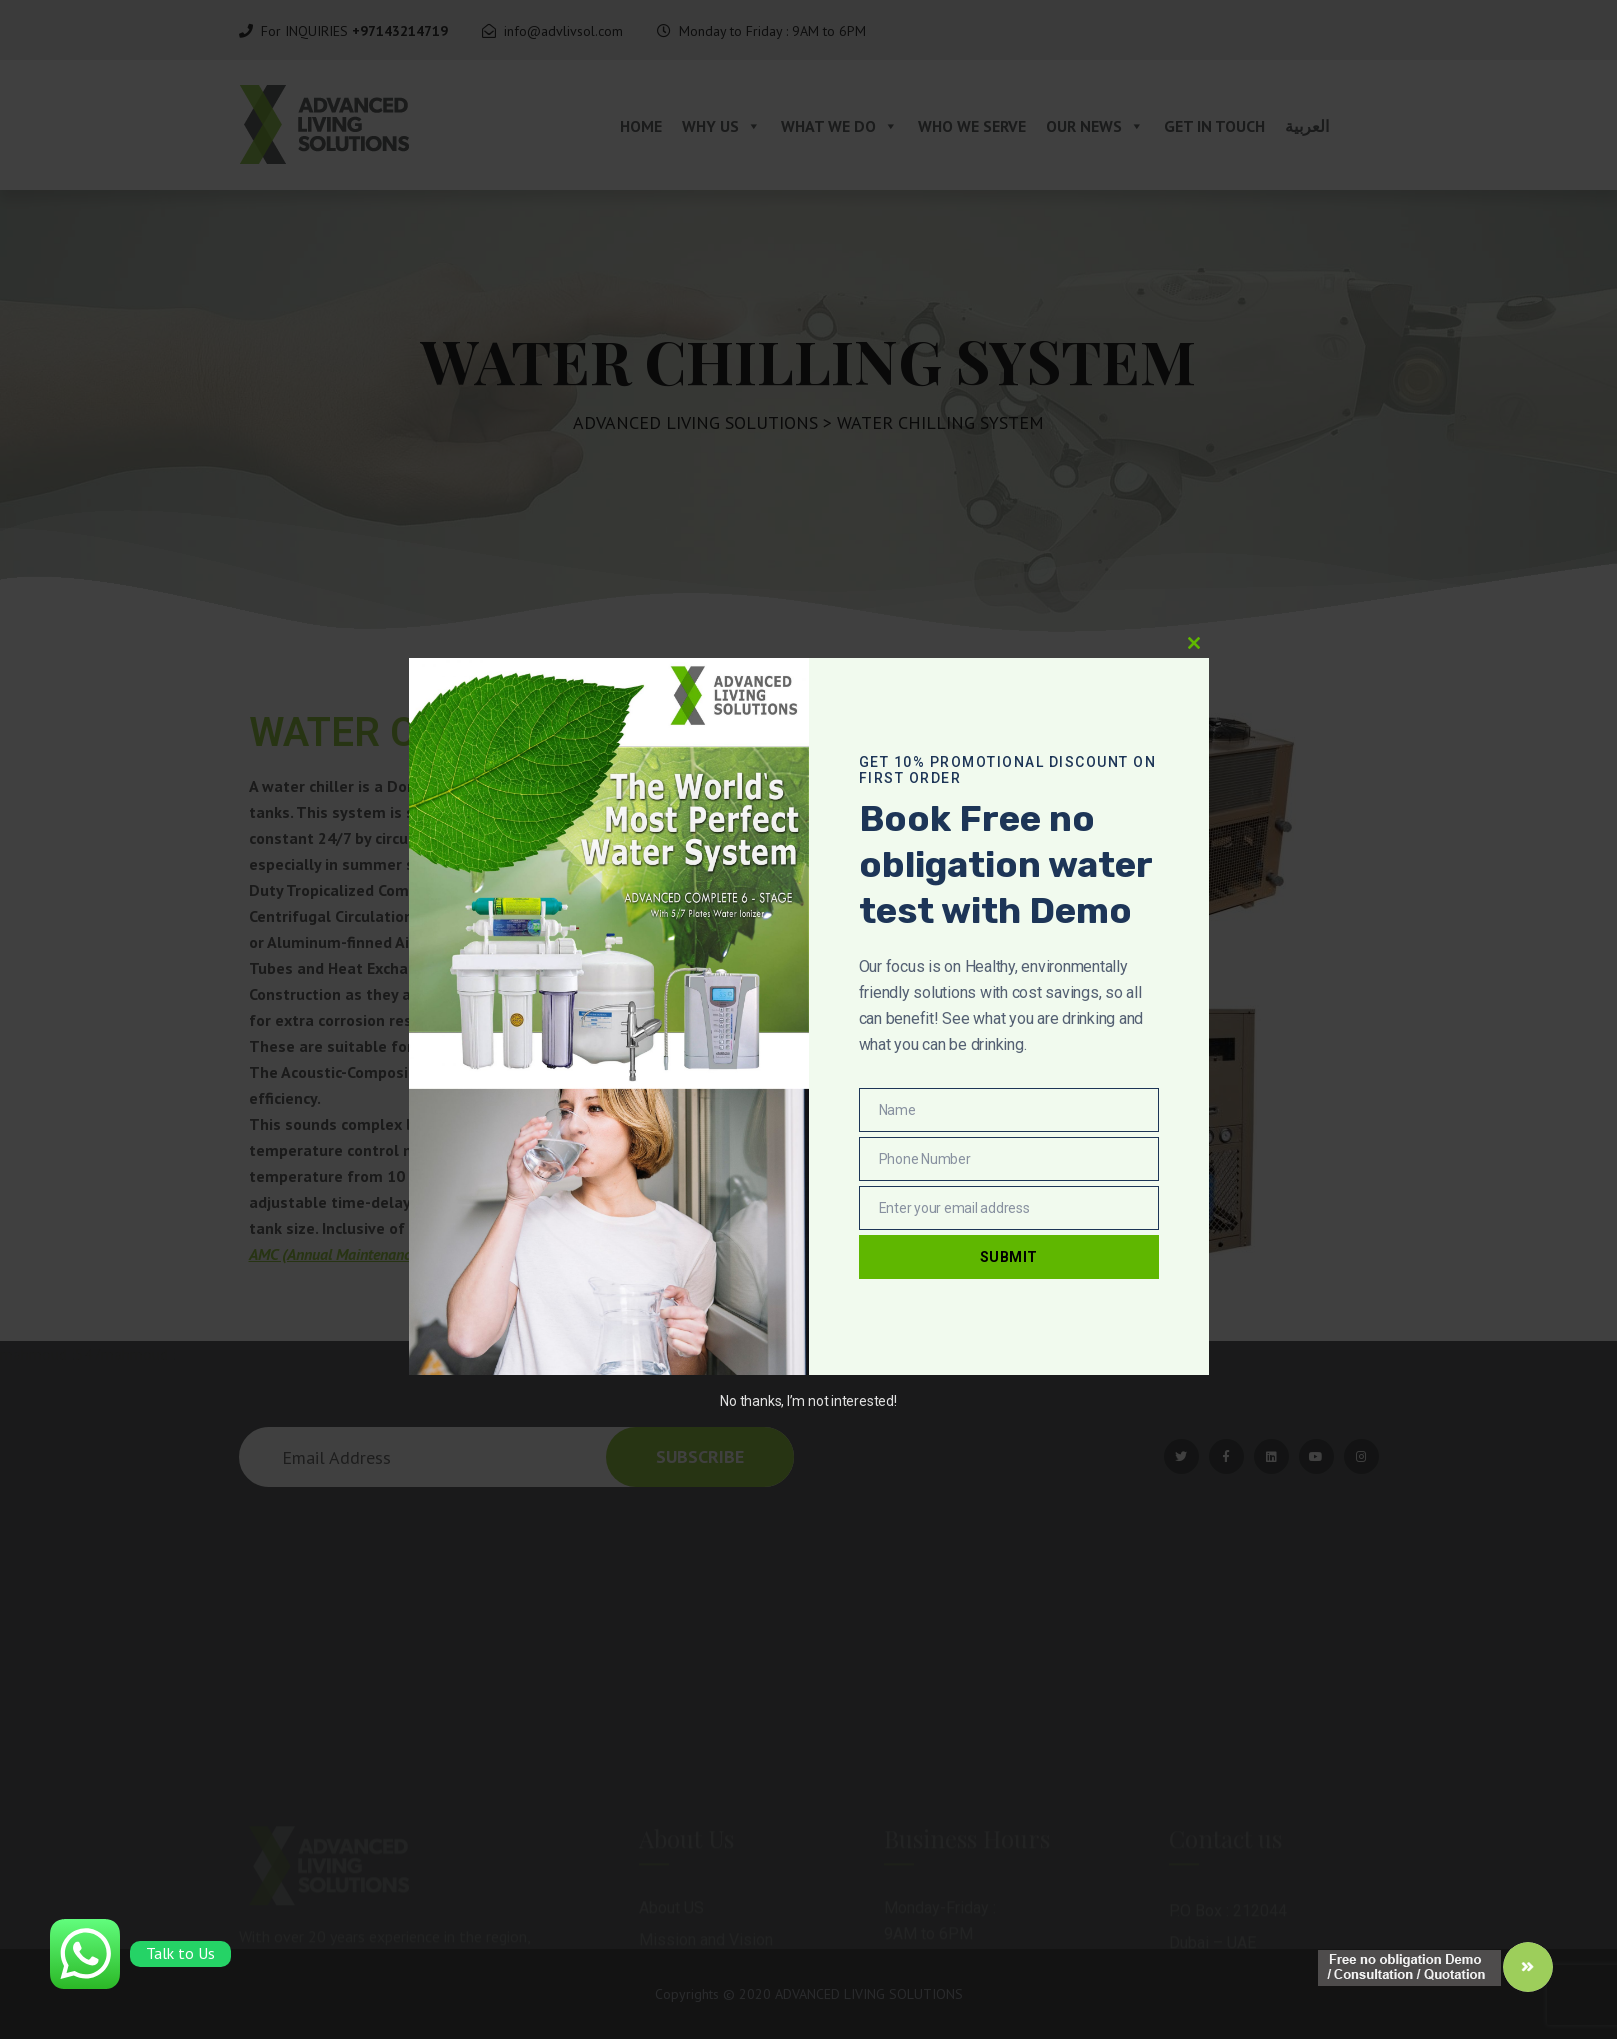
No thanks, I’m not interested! (808, 1401)
